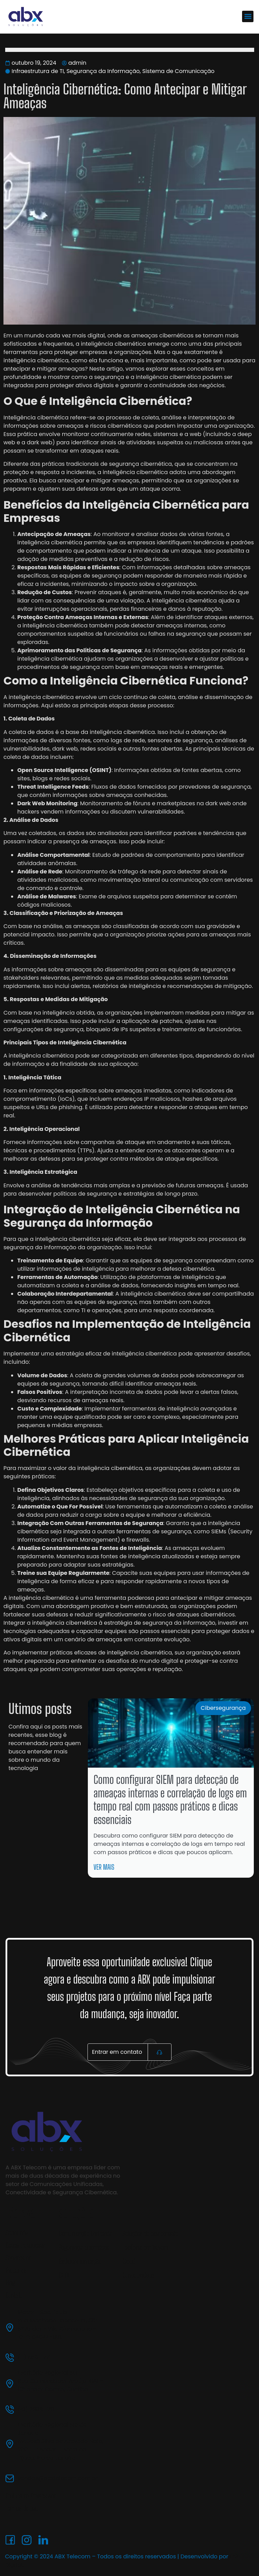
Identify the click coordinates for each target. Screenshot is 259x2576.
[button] (247, 16)
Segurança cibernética (84, 2247)
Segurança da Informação (103, 71)
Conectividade (138, 2275)
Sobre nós (17, 2233)
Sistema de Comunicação (178, 71)
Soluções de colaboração (150, 2233)
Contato (14, 2295)
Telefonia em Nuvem (145, 2247)
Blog (10, 2282)
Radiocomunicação (80, 2261)
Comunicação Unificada (85, 2233)
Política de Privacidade (31, 2496)
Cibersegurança (223, 1708)
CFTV (64, 2275)
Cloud (128, 2261)
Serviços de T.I (22, 2257)
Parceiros (16, 2270)
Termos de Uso (22, 2508)
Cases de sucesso (26, 2245)
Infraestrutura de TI (38, 71)
